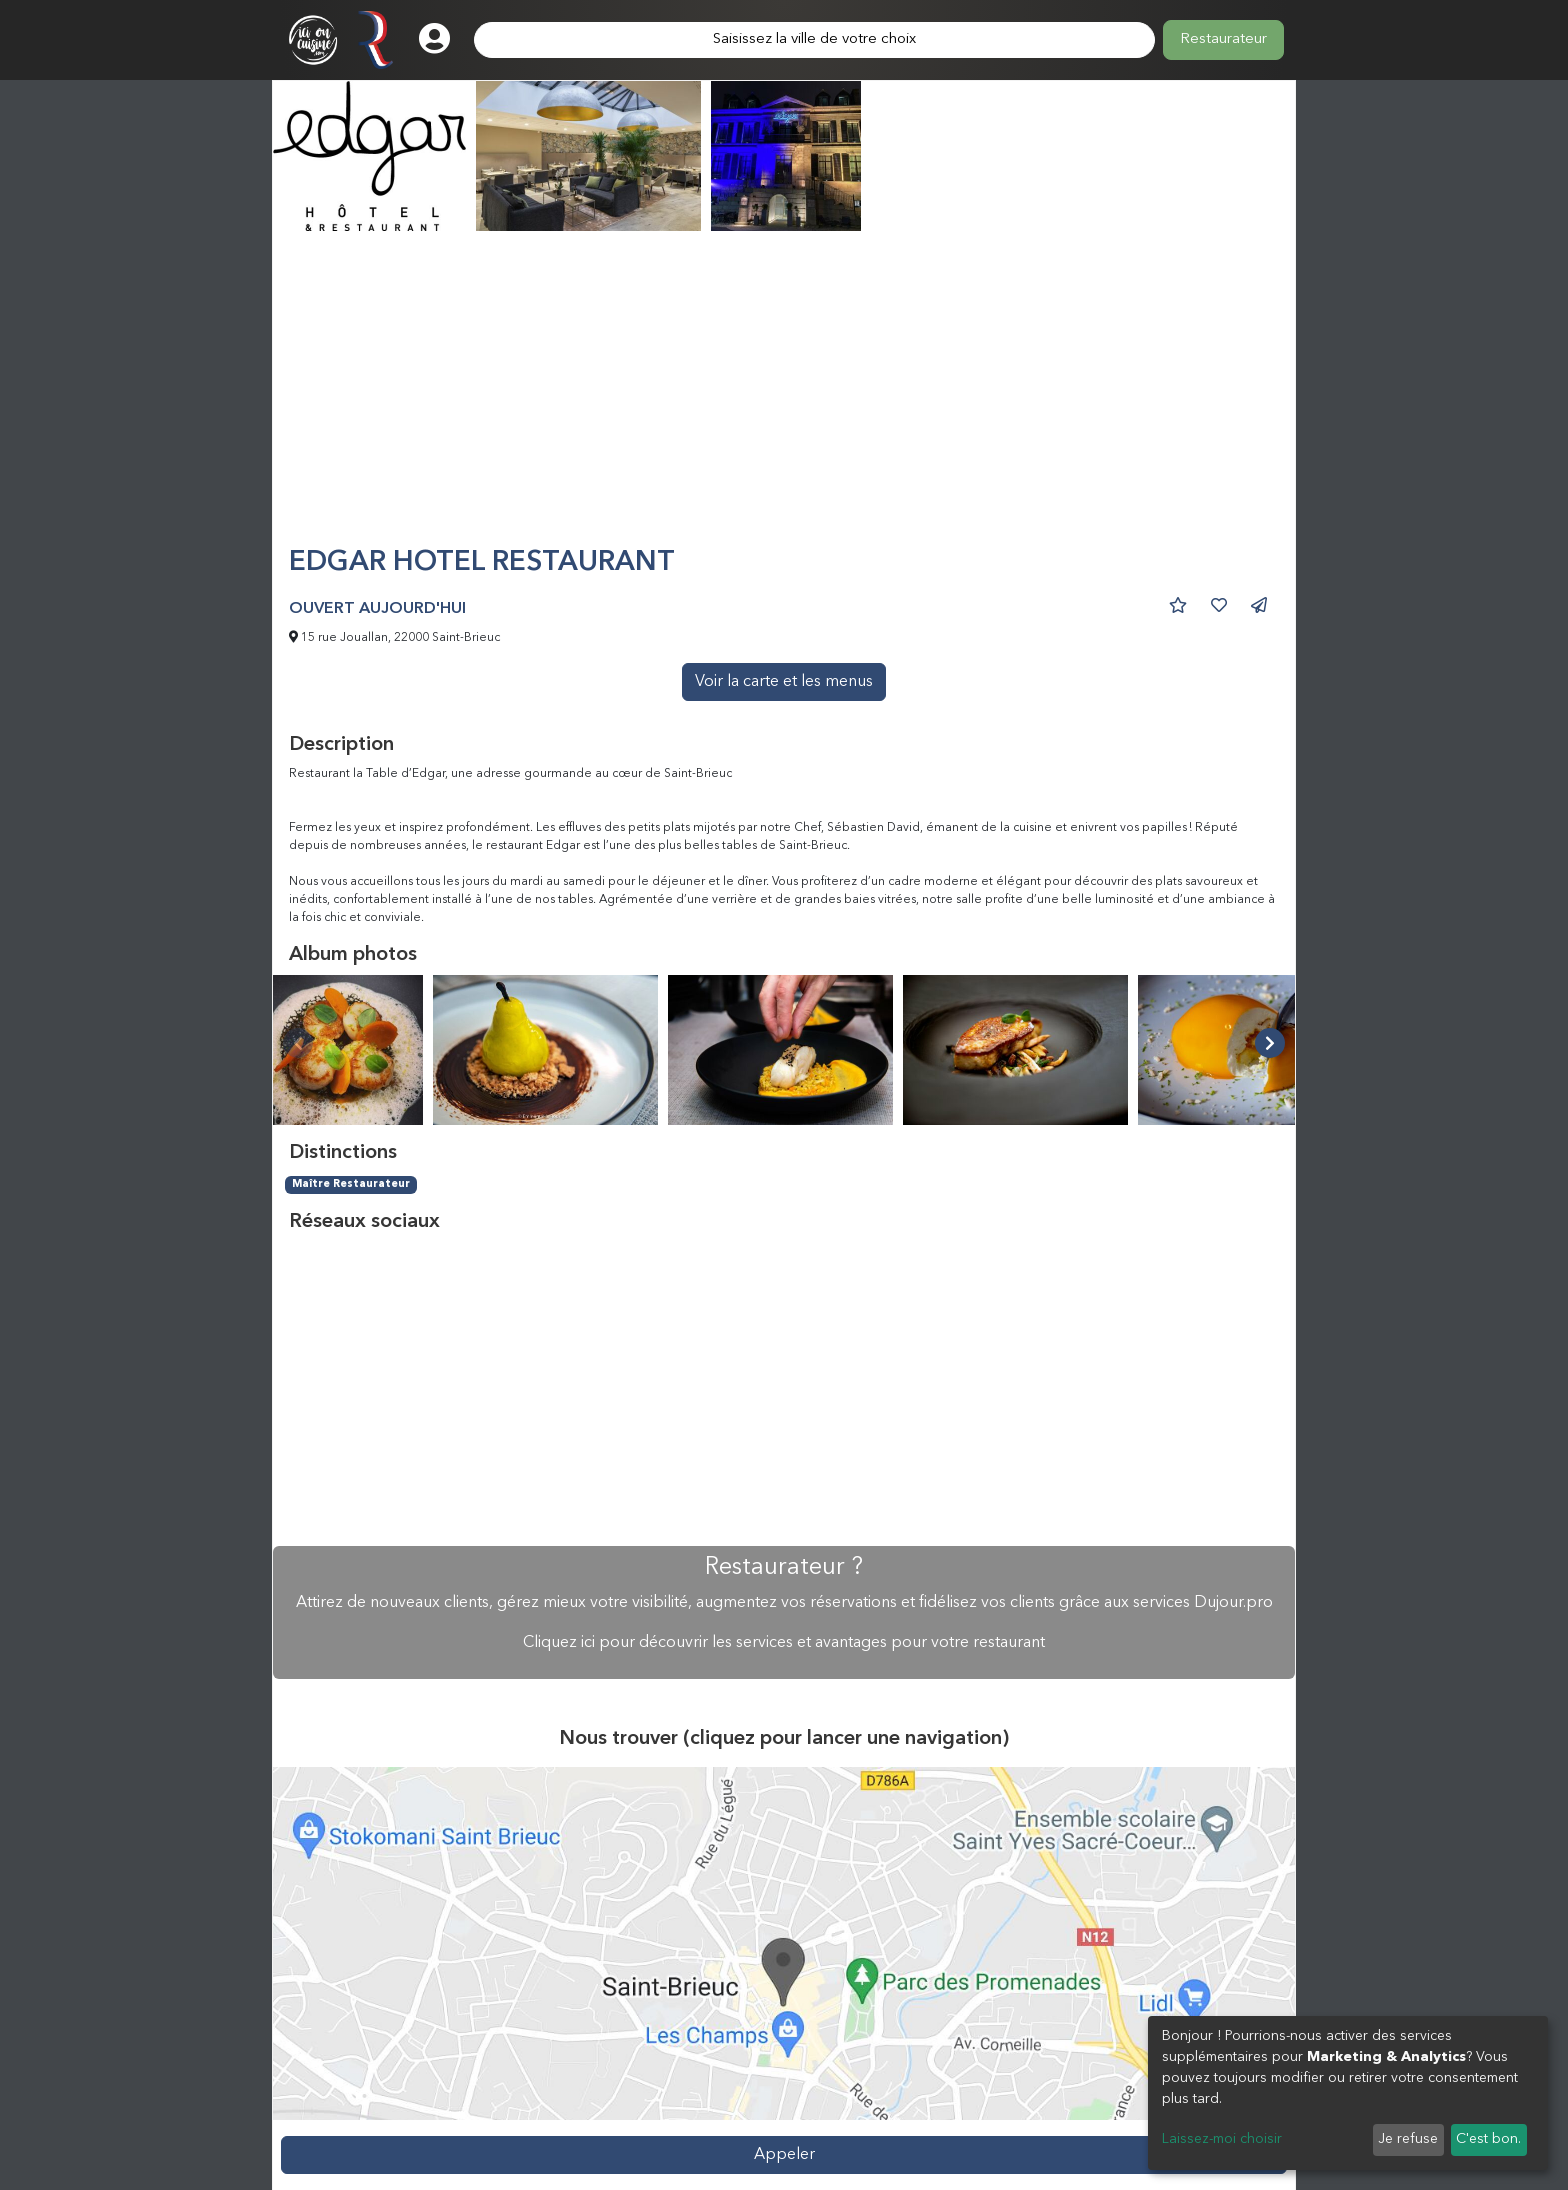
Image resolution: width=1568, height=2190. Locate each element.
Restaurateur (1223, 39)
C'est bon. (1488, 2139)
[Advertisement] (784, 397)
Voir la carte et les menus (784, 682)
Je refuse (1408, 2139)
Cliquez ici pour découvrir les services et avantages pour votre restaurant (784, 1643)
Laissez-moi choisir (1222, 2139)
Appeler (784, 2155)
